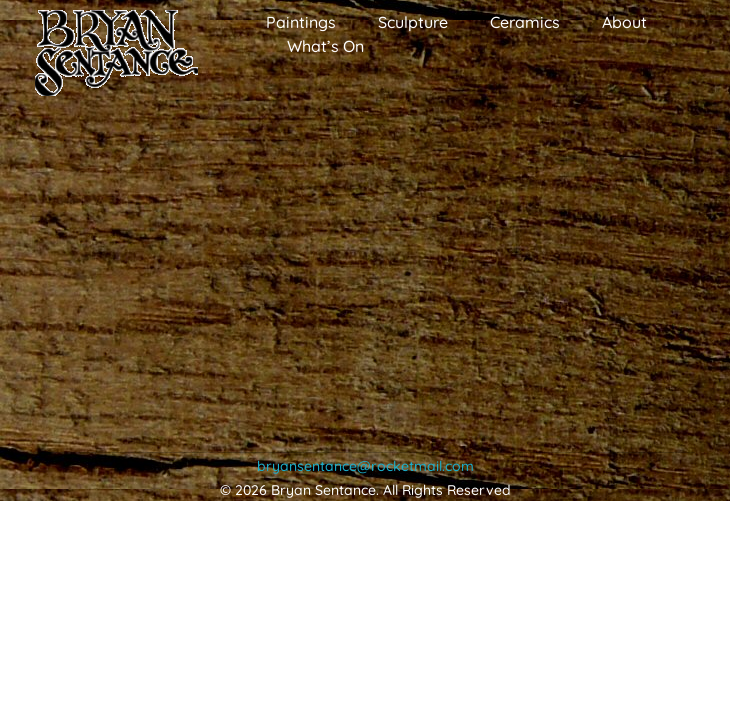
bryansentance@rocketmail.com (365, 466)
